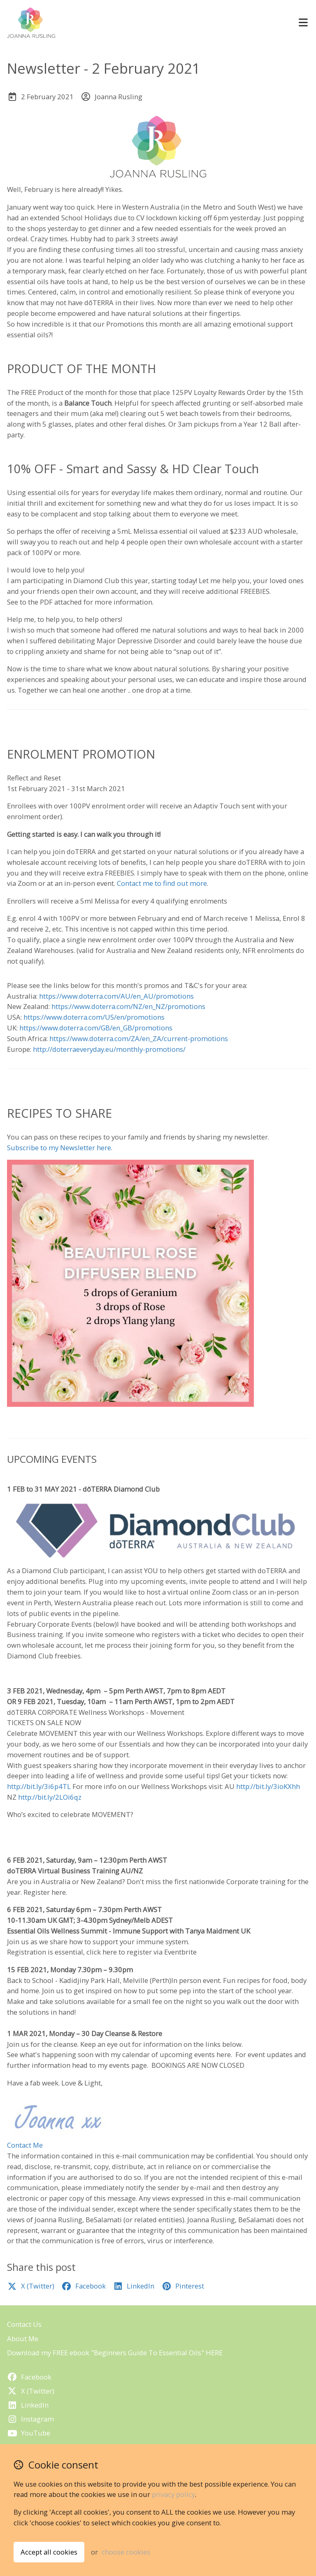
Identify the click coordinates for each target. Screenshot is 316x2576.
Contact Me (25, 2145)
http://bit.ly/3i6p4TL (39, 1786)
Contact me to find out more (162, 883)
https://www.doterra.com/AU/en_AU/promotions (116, 996)
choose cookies (126, 2552)
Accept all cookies (49, 2552)
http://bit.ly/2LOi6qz (49, 1797)
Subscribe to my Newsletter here (59, 1147)
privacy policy (173, 2494)
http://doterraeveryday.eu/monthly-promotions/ (109, 1049)
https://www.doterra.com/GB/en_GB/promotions (95, 1027)
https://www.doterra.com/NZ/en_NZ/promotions (128, 1006)
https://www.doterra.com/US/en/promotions (94, 1017)
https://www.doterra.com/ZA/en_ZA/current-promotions (138, 1038)
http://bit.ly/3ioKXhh (268, 1786)
